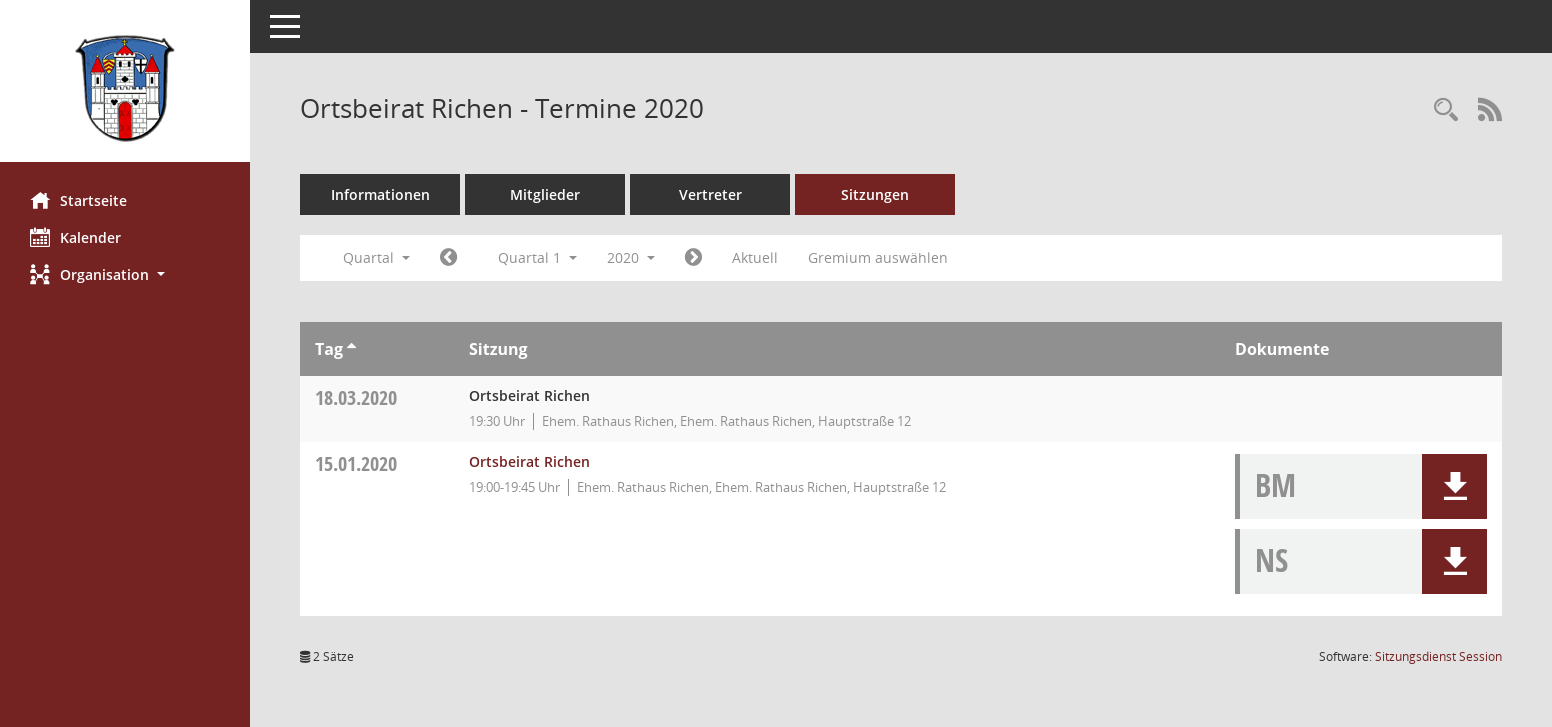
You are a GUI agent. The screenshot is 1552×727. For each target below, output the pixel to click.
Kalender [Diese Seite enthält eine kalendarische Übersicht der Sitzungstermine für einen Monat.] (75, 237)
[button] (125, 274)
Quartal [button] (376, 257)
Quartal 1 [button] (537, 257)
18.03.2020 (356, 397)
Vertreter (710, 194)
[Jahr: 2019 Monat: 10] (448, 258)
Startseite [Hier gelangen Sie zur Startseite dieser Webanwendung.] (78, 200)
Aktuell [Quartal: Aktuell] (755, 257)
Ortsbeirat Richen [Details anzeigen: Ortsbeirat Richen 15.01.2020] (529, 461)
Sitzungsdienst (1438, 656)
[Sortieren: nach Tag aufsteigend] (351, 349)
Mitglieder (545, 194)
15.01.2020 (356, 463)
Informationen (380, 194)
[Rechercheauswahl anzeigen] (1446, 110)
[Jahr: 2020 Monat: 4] (693, 258)
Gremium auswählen (878, 257)
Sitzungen (875, 194)
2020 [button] (631, 257)
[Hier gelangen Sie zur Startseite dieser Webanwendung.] (125, 88)
